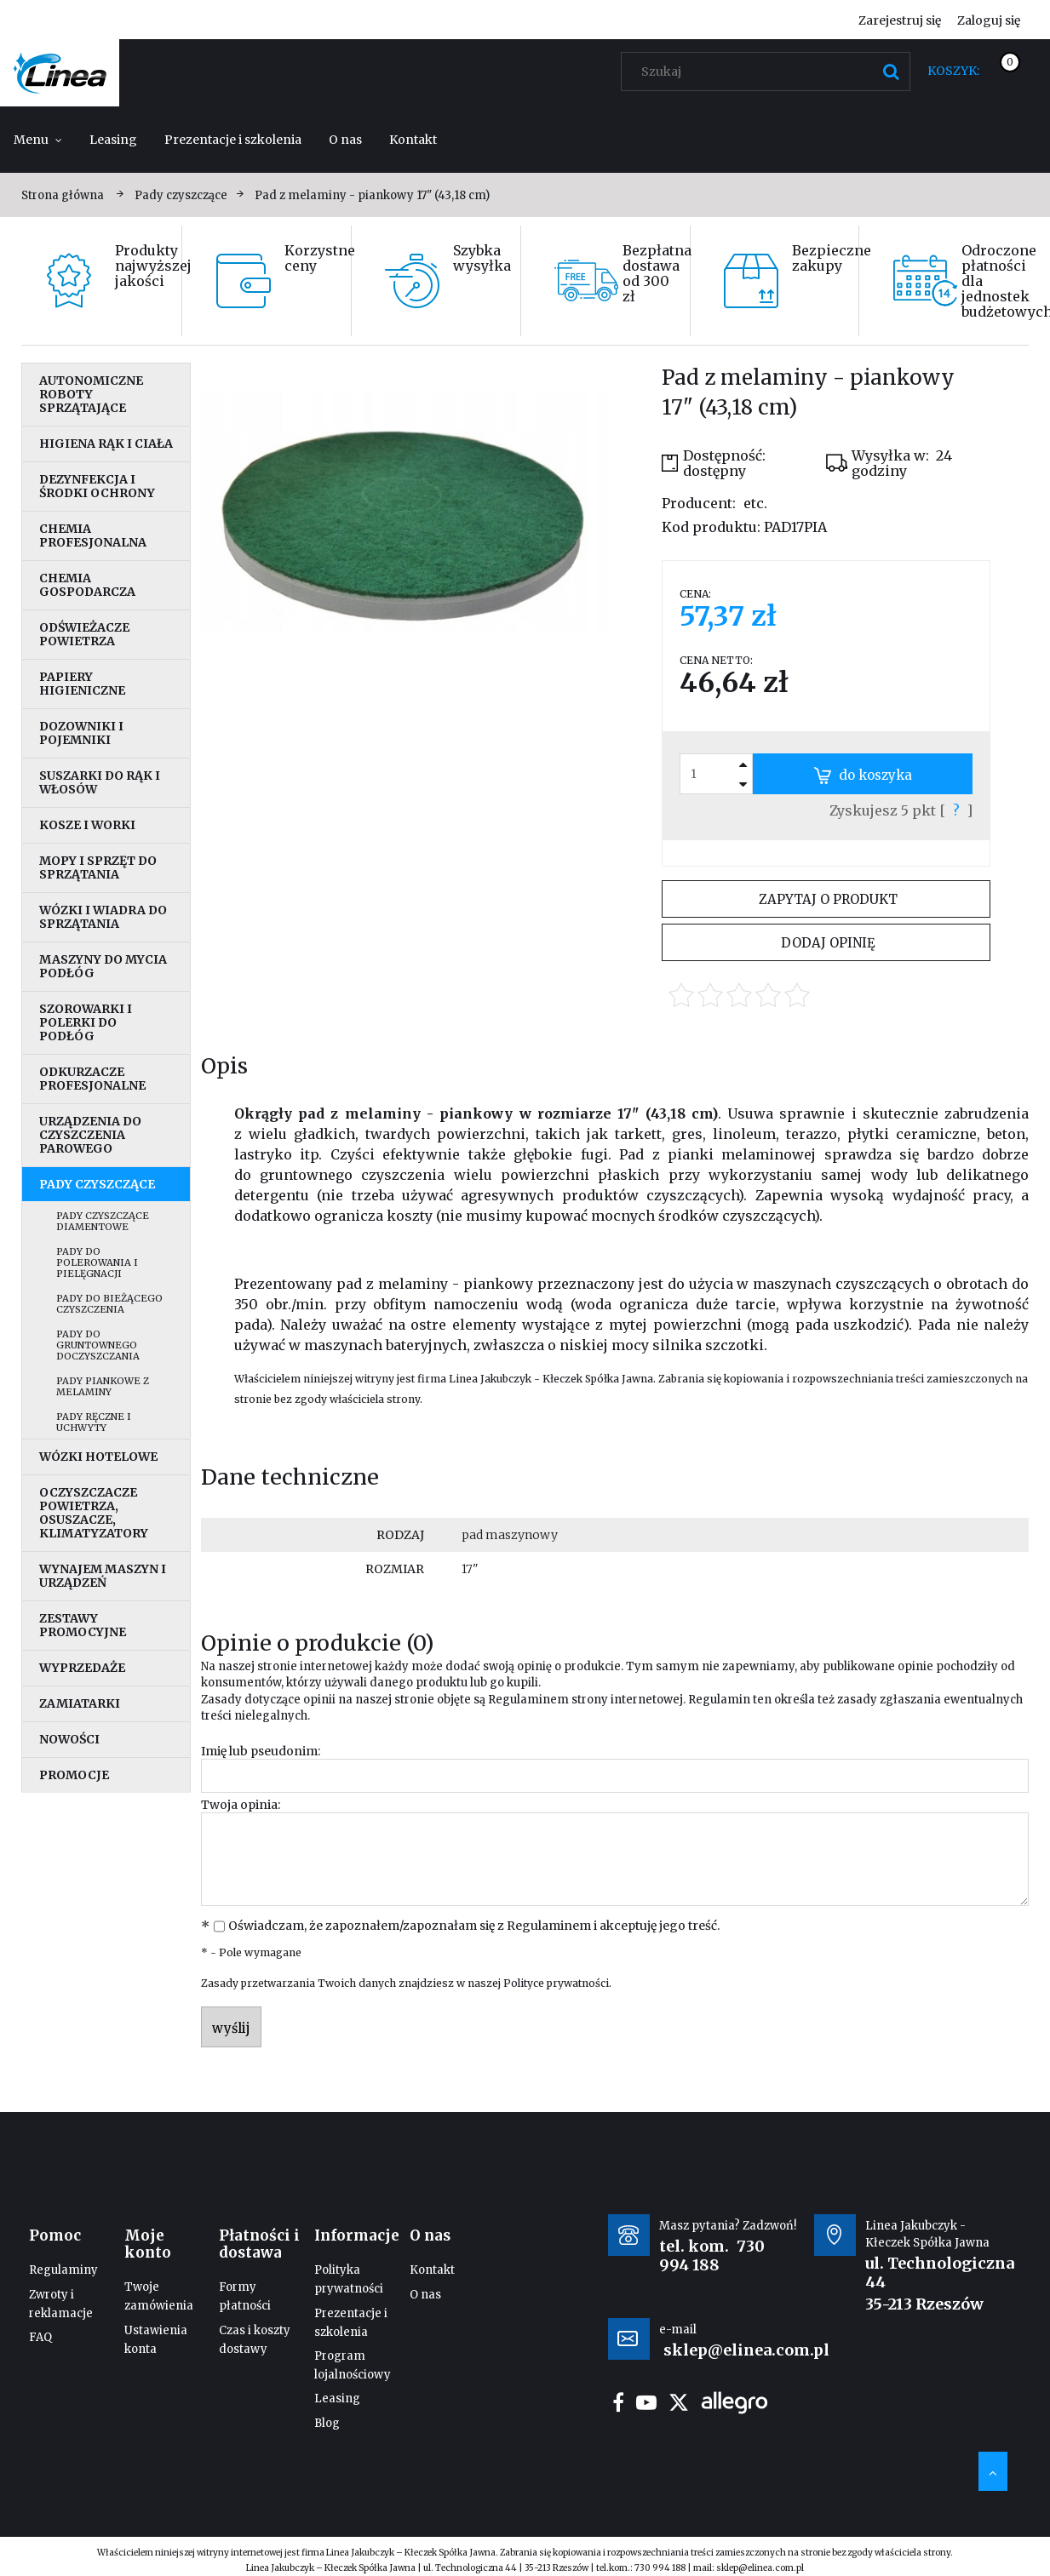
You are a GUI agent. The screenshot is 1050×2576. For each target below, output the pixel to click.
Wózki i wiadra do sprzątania (103, 916)
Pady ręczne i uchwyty (93, 1422)
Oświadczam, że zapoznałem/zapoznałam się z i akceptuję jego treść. (474, 1925)
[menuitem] (38, 139)
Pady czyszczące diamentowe (102, 1221)
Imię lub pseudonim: (260, 1751)
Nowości (69, 1739)
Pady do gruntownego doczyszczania (98, 1345)
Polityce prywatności (556, 1983)
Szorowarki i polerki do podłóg (85, 1022)
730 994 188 (712, 2255)
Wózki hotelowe (98, 1456)
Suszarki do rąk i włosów (99, 782)
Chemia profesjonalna (92, 535)
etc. (755, 503)
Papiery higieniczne (82, 683)
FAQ (40, 2337)
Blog (327, 2423)
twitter (678, 2402)
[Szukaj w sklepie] (769, 71)
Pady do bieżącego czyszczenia (109, 1303)
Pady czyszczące (97, 1184)
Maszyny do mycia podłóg (103, 966)
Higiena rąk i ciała (106, 443)
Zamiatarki (79, 1703)
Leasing (337, 2398)
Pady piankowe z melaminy (102, 1386)
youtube (646, 2402)
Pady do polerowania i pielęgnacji (97, 1262)
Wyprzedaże (82, 1667)
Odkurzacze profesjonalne (92, 1078)
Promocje (74, 1775)
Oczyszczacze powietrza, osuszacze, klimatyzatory (93, 1513)
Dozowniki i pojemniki (81, 732)
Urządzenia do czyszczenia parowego (90, 1134)
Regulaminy (63, 2270)
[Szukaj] (890, 71)
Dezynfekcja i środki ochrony (97, 486)
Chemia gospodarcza (87, 584)
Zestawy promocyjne (82, 1625)
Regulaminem (528, 1699)
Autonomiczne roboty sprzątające (91, 394)
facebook (618, 2402)
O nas (425, 2294)
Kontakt (432, 2270)
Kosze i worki (87, 825)
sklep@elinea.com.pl (760, 2567)
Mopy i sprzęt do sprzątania (98, 867)
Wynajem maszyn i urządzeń (102, 1575)
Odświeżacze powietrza (84, 634)
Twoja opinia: (240, 1804)
